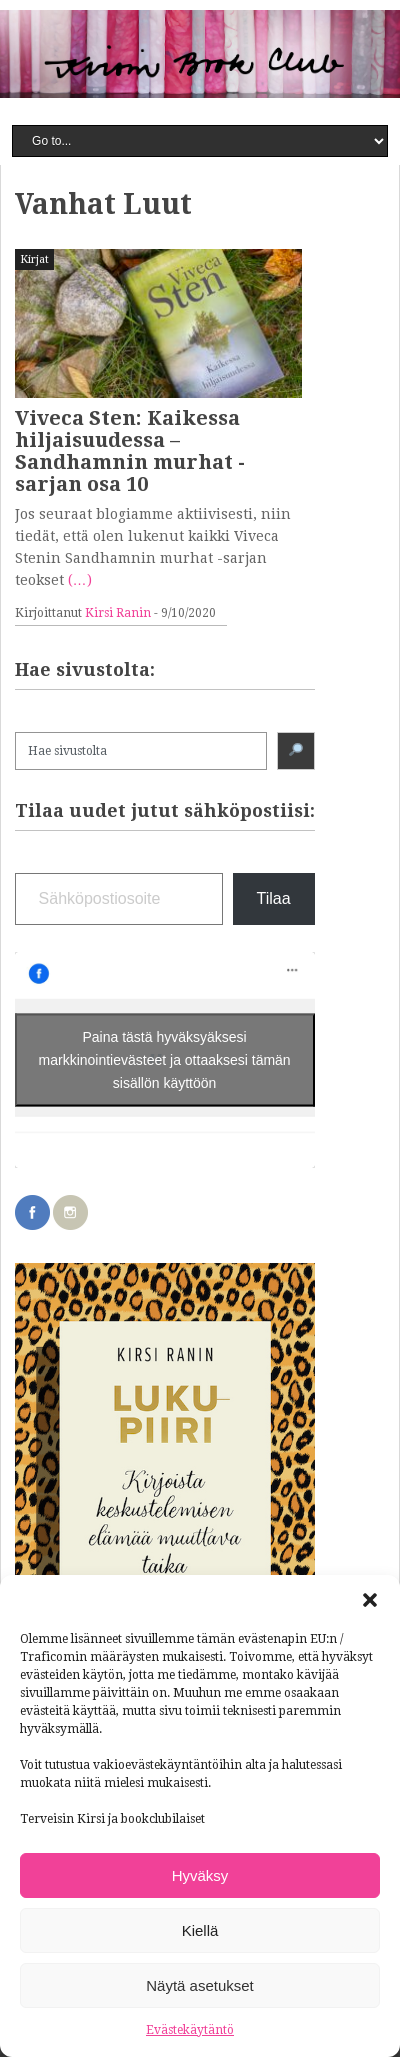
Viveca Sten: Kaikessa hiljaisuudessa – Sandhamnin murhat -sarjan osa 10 (130, 451)
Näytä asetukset (200, 1985)
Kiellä (200, 1930)
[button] (370, 1600)
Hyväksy (200, 1875)
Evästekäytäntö (190, 2030)
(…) (80, 580)
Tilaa (274, 898)
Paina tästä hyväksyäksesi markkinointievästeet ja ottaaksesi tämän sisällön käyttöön (165, 1060)
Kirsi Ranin (118, 613)
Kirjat (34, 259)
